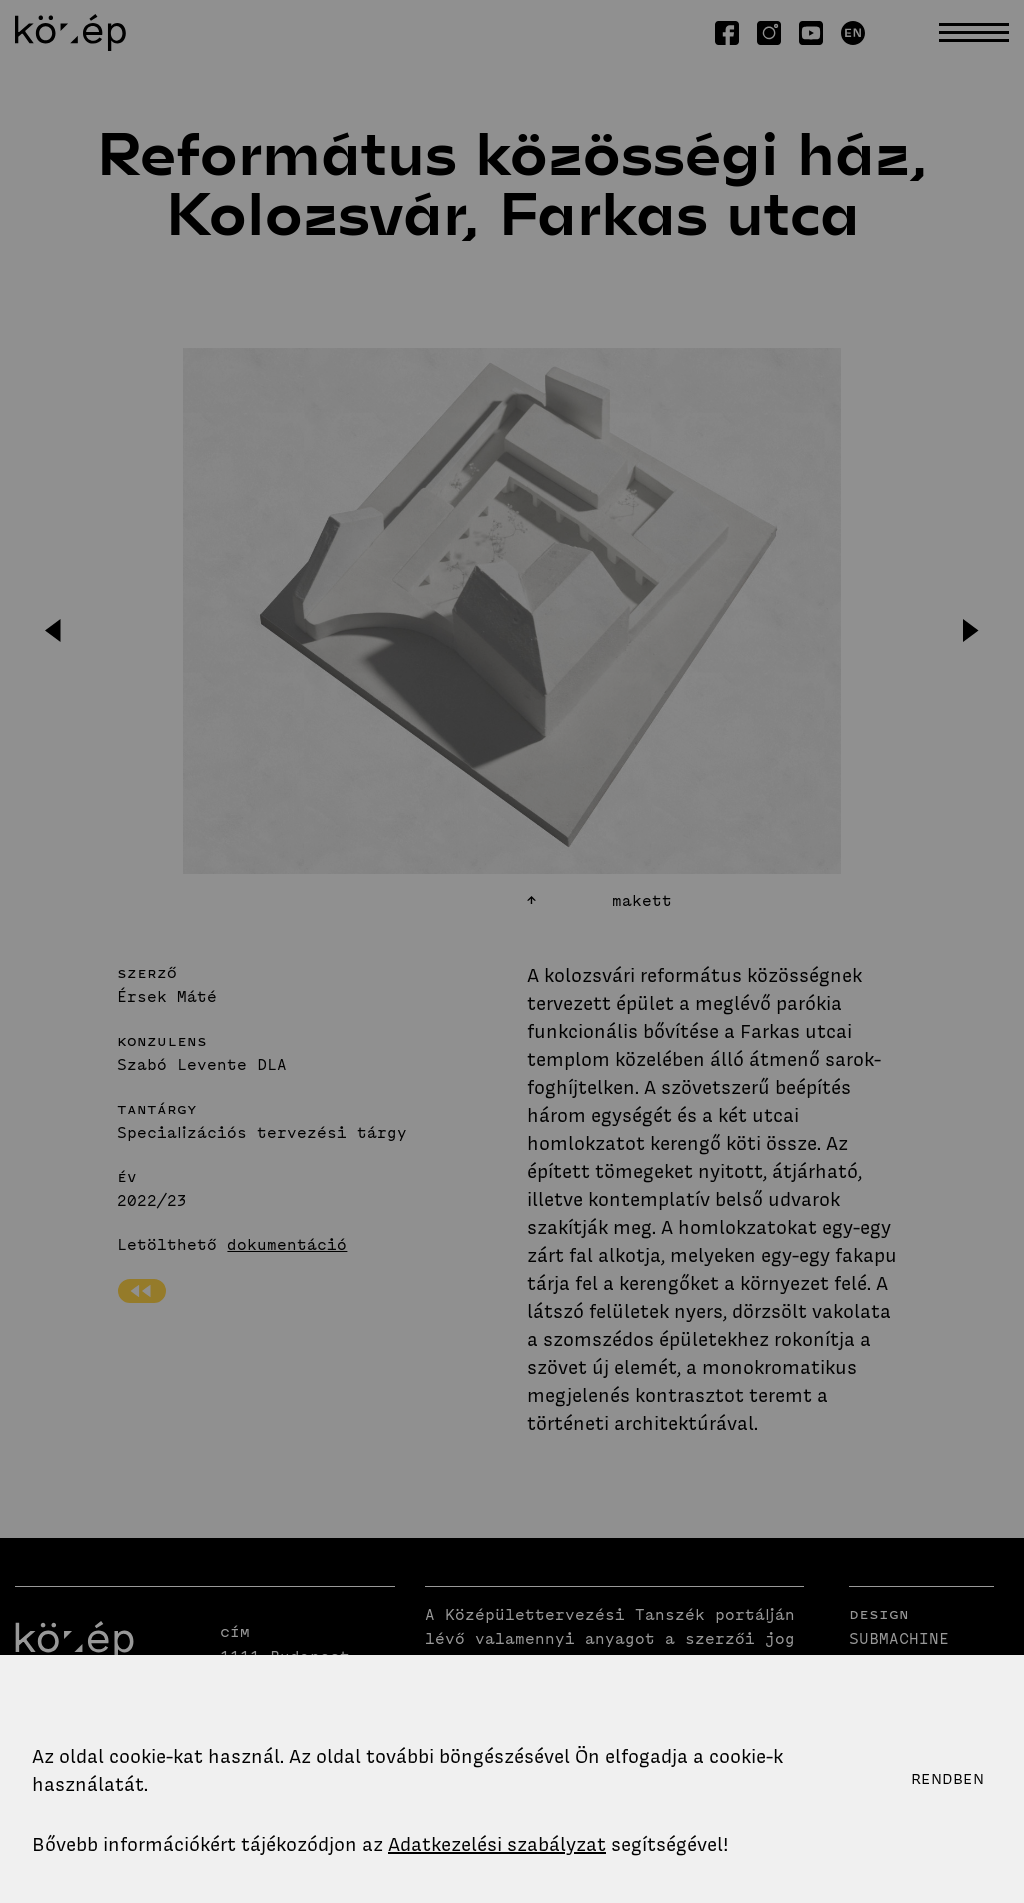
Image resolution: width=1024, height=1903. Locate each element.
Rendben (947, 1779)
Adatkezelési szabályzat (497, 1844)
